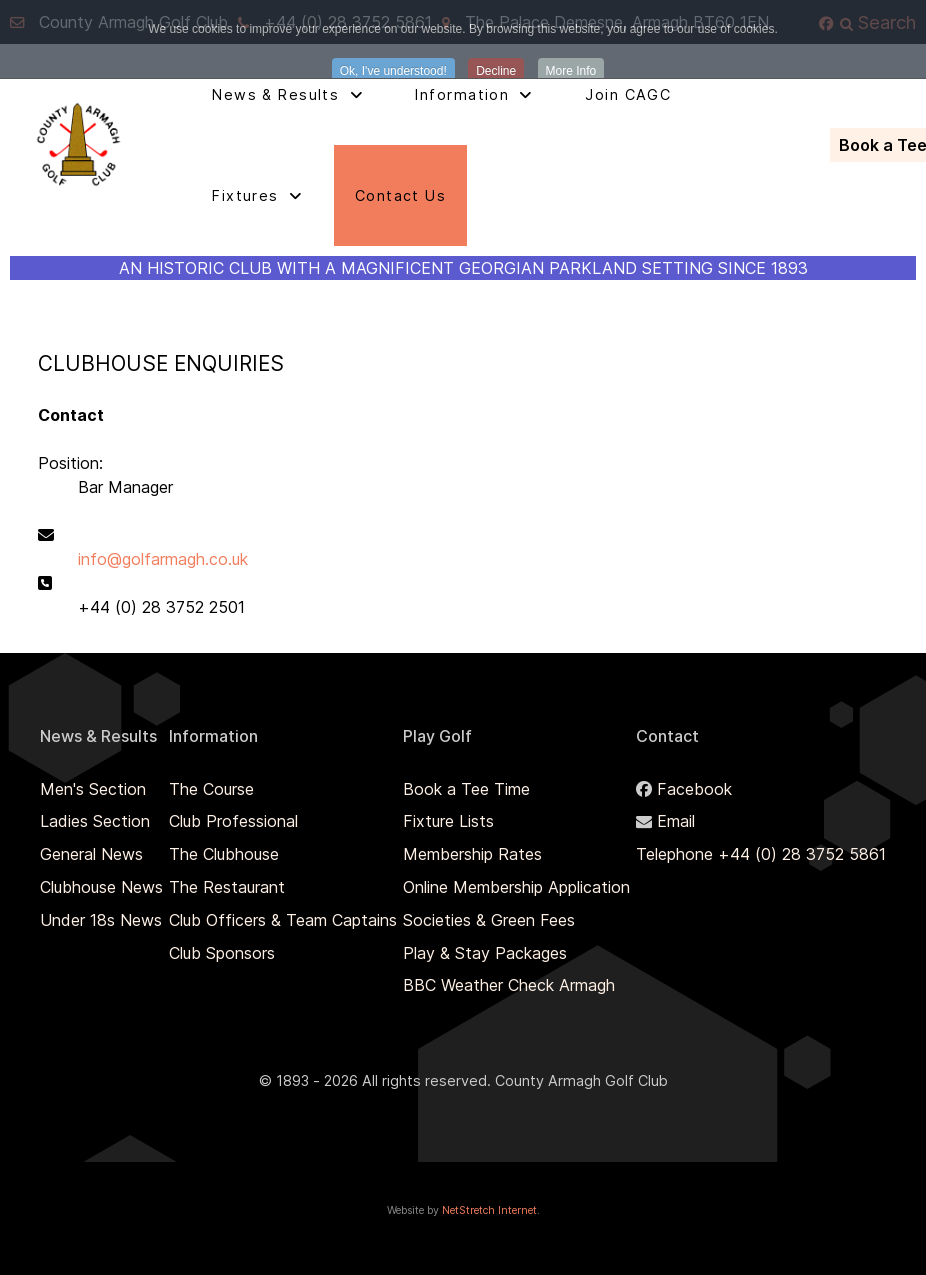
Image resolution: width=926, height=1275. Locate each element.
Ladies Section (95, 821)
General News (91, 854)
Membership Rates (472, 854)
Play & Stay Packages (485, 953)
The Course (211, 789)
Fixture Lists (448, 821)
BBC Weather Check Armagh (509, 985)
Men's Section (93, 789)
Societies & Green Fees (489, 920)
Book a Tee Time (466, 789)
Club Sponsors (222, 953)
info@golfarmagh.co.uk (163, 559)
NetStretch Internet (489, 1210)
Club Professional (233, 821)
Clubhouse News (101, 887)
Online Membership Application (516, 887)
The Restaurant (227, 887)
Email (676, 821)
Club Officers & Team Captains (283, 920)
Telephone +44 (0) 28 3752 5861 (761, 854)
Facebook (694, 789)
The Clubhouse (224, 854)
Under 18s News (101, 920)
